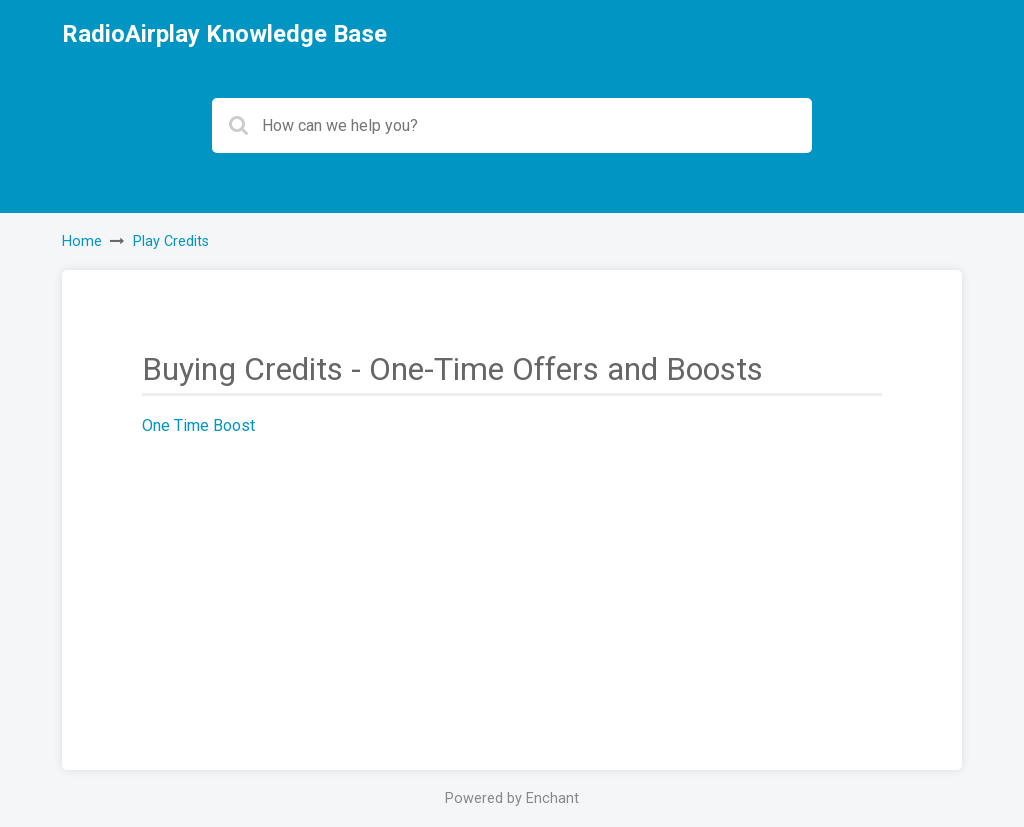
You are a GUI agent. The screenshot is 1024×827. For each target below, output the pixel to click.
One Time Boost (198, 425)
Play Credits (171, 241)
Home (82, 241)
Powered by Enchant (512, 798)
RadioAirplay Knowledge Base (224, 34)
